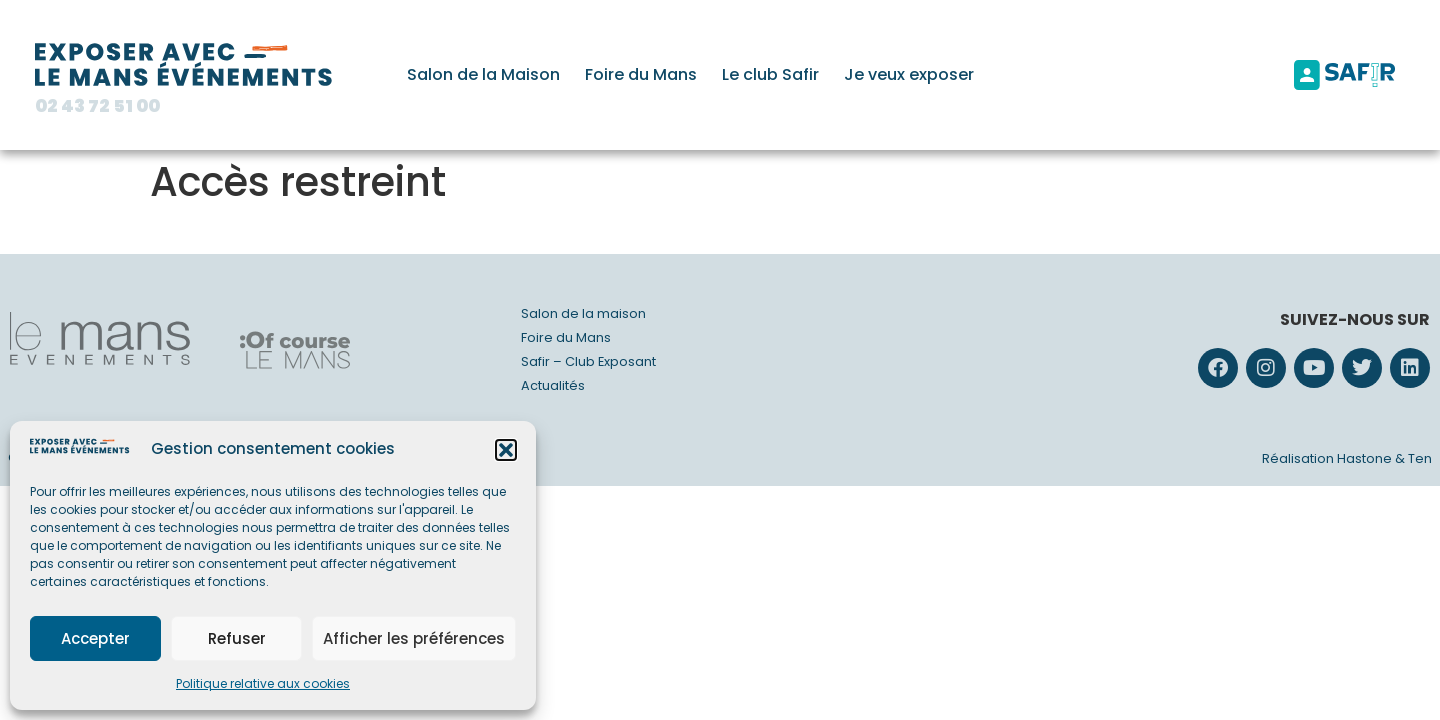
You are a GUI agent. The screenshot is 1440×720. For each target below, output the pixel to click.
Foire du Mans (641, 74)
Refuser (237, 638)
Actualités (553, 385)
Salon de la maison (583, 313)
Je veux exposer (909, 74)
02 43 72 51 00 (97, 106)
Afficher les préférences (414, 638)
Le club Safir (770, 74)
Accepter (95, 638)
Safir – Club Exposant (588, 361)
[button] (506, 450)
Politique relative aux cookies (263, 683)
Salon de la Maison (483, 74)
